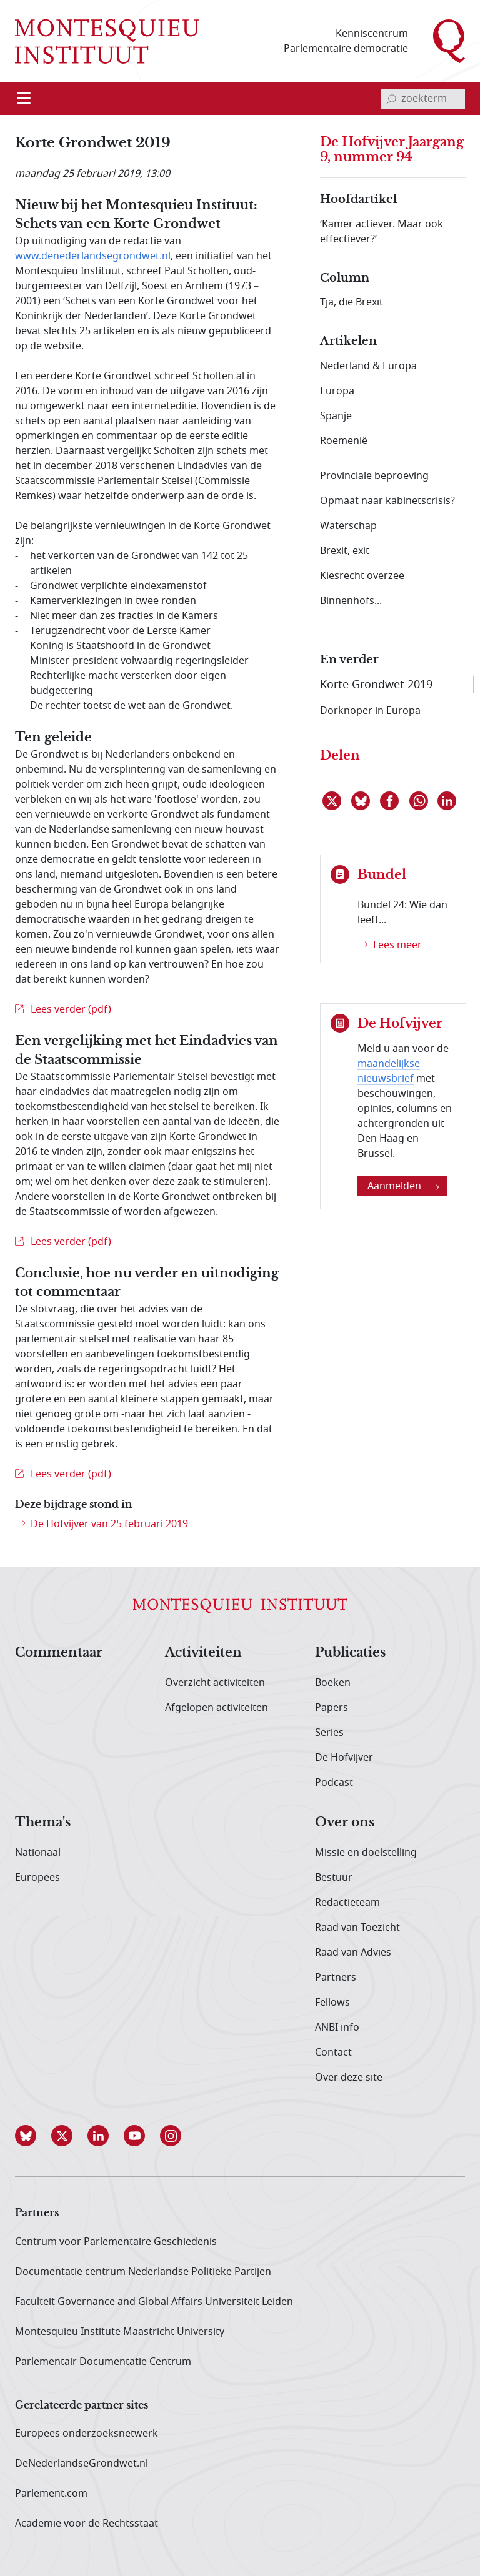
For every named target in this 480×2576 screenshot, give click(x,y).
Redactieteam (347, 1902)
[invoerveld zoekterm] (423, 99)
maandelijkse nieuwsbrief (389, 1071)
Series (329, 1732)
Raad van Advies (353, 1952)
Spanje (336, 416)
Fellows (332, 2002)
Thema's (43, 1822)
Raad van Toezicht (357, 1927)
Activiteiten (203, 1652)
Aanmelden (403, 1186)
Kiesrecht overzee (362, 575)
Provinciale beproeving (374, 475)
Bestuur (333, 1877)
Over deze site (348, 2077)
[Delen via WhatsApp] (419, 800)
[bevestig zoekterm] (391, 98)
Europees (37, 1877)
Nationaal (38, 1852)
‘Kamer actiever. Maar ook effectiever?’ (381, 232)
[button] (33, 2135)
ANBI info (337, 2027)
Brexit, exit (344, 550)
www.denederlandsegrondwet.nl (93, 256)
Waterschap (348, 525)
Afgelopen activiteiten (216, 1707)
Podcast (334, 1782)
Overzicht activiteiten (215, 1682)
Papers (331, 1707)
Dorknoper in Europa (370, 710)
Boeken (333, 1682)
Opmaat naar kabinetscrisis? (387, 500)
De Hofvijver (344, 1757)
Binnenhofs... (351, 600)
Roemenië (344, 440)
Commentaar (58, 1652)
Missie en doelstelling (366, 1852)
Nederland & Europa (368, 366)
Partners (335, 1977)
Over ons (344, 1822)
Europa (337, 391)
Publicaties (350, 1652)
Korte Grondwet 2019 (376, 684)
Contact (333, 2052)
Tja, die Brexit (351, 302)
